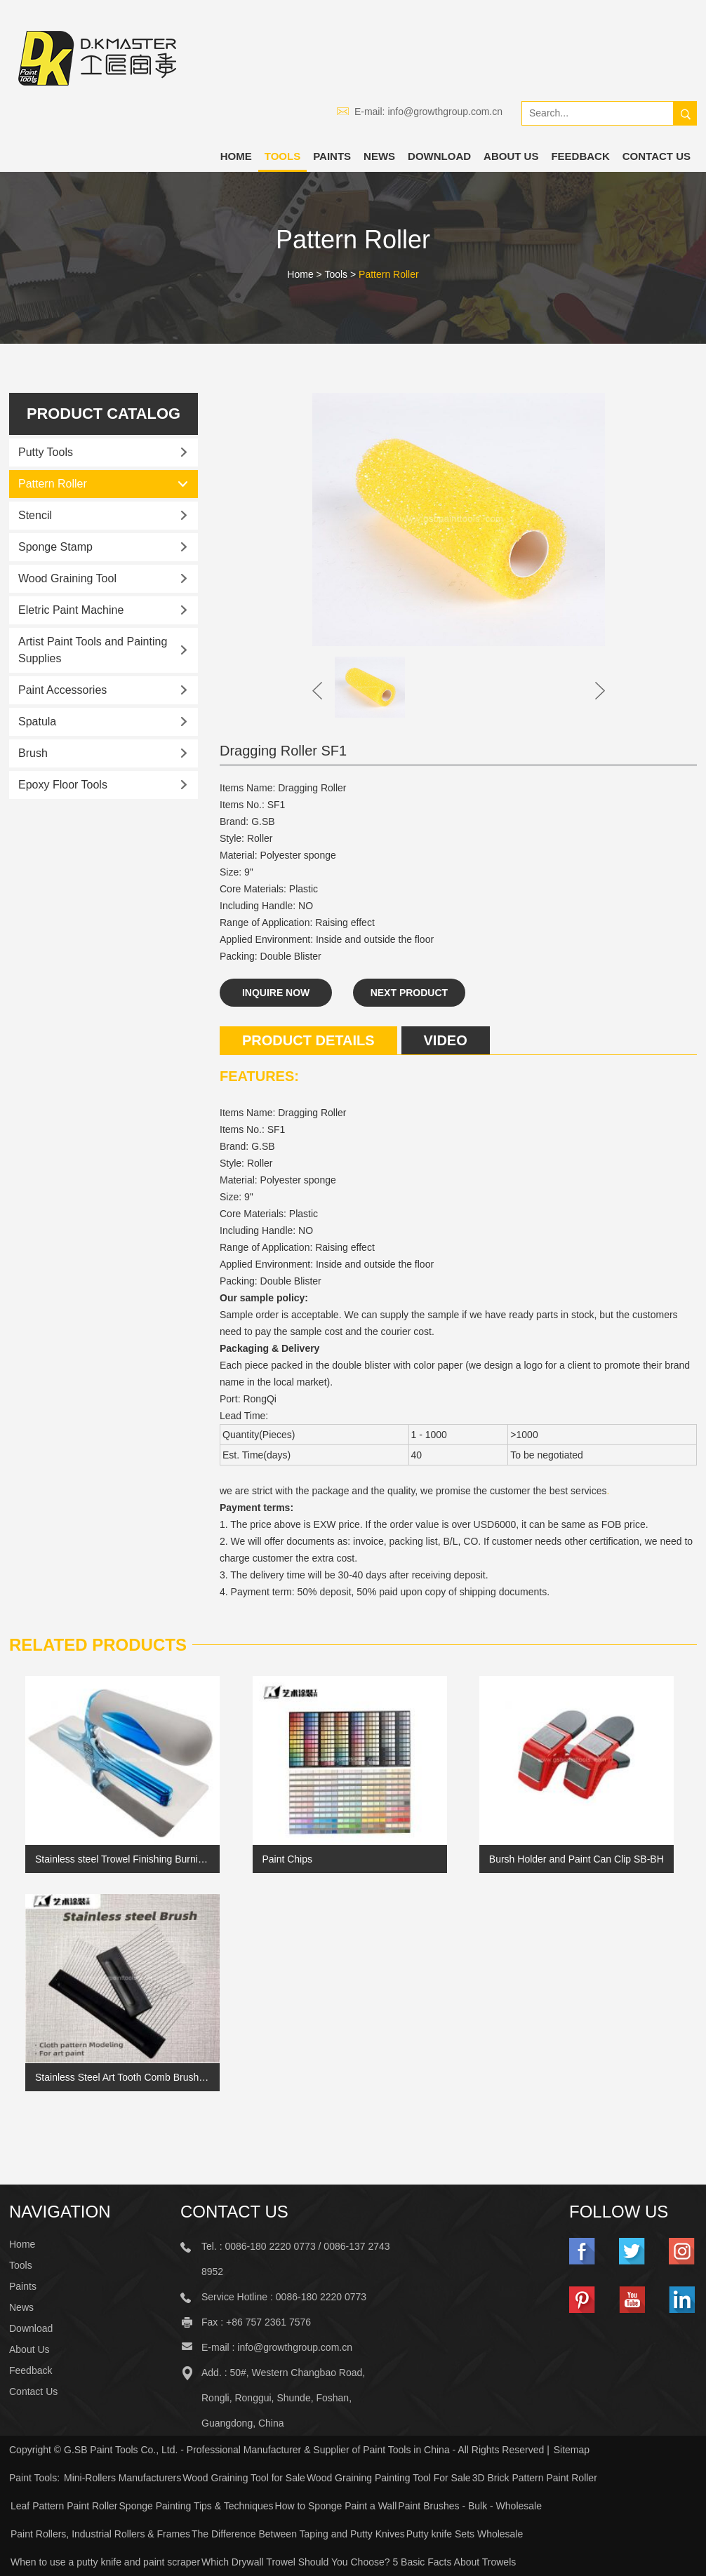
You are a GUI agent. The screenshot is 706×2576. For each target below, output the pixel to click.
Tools (282, 156)
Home (236, 156)
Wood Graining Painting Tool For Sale (389, 2477)
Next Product (409, 992)
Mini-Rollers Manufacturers (122, 2477)
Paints (332, 156)
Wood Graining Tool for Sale (243, 2477)
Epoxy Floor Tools (62, 785)
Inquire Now (275, 992)
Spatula (37, 721)
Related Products (98, 1644)
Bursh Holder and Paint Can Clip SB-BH (576, 1859)
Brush (33, 753)
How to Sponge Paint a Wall (336, 2505)
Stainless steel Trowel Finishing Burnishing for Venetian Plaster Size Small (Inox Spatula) (122, 1859)
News (379, 156)
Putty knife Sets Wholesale (465, 2534)
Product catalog (103, 413)
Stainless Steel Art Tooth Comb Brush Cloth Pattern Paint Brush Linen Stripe (122, 2077)
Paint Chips (287, 1859)
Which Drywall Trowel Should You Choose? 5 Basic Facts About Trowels (358, 2562)
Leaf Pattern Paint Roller (64, 2505)
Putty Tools (45, 452)
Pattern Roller (389, 274)
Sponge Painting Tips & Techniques (196, 2505)
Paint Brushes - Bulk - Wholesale (470, 2505)
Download (439, 156)
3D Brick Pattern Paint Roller (534, 2477)
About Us (511, 156)
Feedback (580, 156)
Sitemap (572, 2449)
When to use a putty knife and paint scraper (105, 2562)
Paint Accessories (62, 690)
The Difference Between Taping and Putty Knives (298, 2534)
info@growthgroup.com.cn (444, 111)
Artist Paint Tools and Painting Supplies (92, 650)
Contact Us (656, 156)
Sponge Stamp (55, 547)
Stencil (35, 515)
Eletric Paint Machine (71, 610)
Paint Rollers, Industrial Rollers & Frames (100, 2534)
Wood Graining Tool (67, 578)
